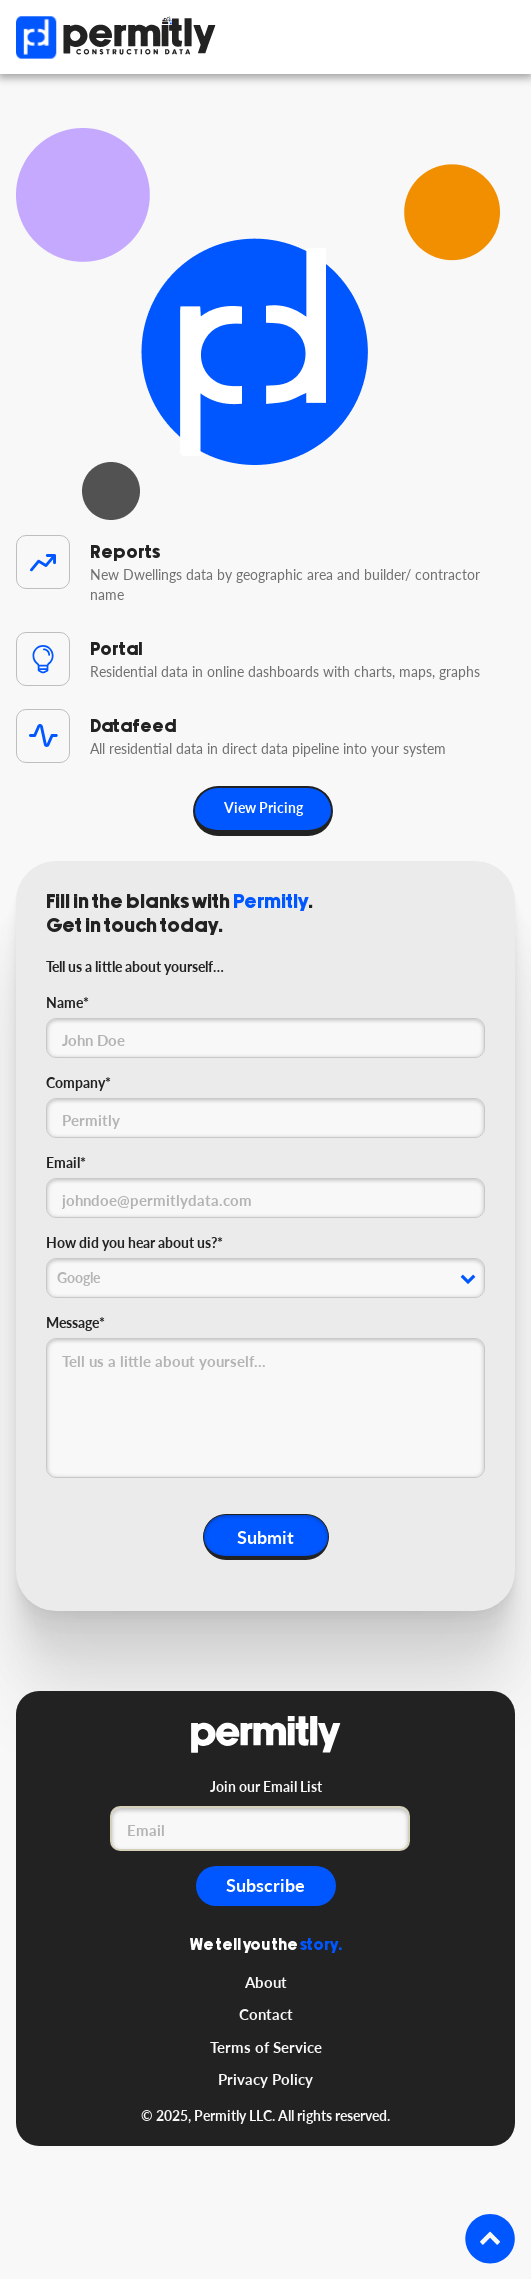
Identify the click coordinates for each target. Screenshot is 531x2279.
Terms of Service (266, 2047)
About (266, 1982)
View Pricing (263, 807)
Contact (266, 2014)
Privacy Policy (265, 2079)
